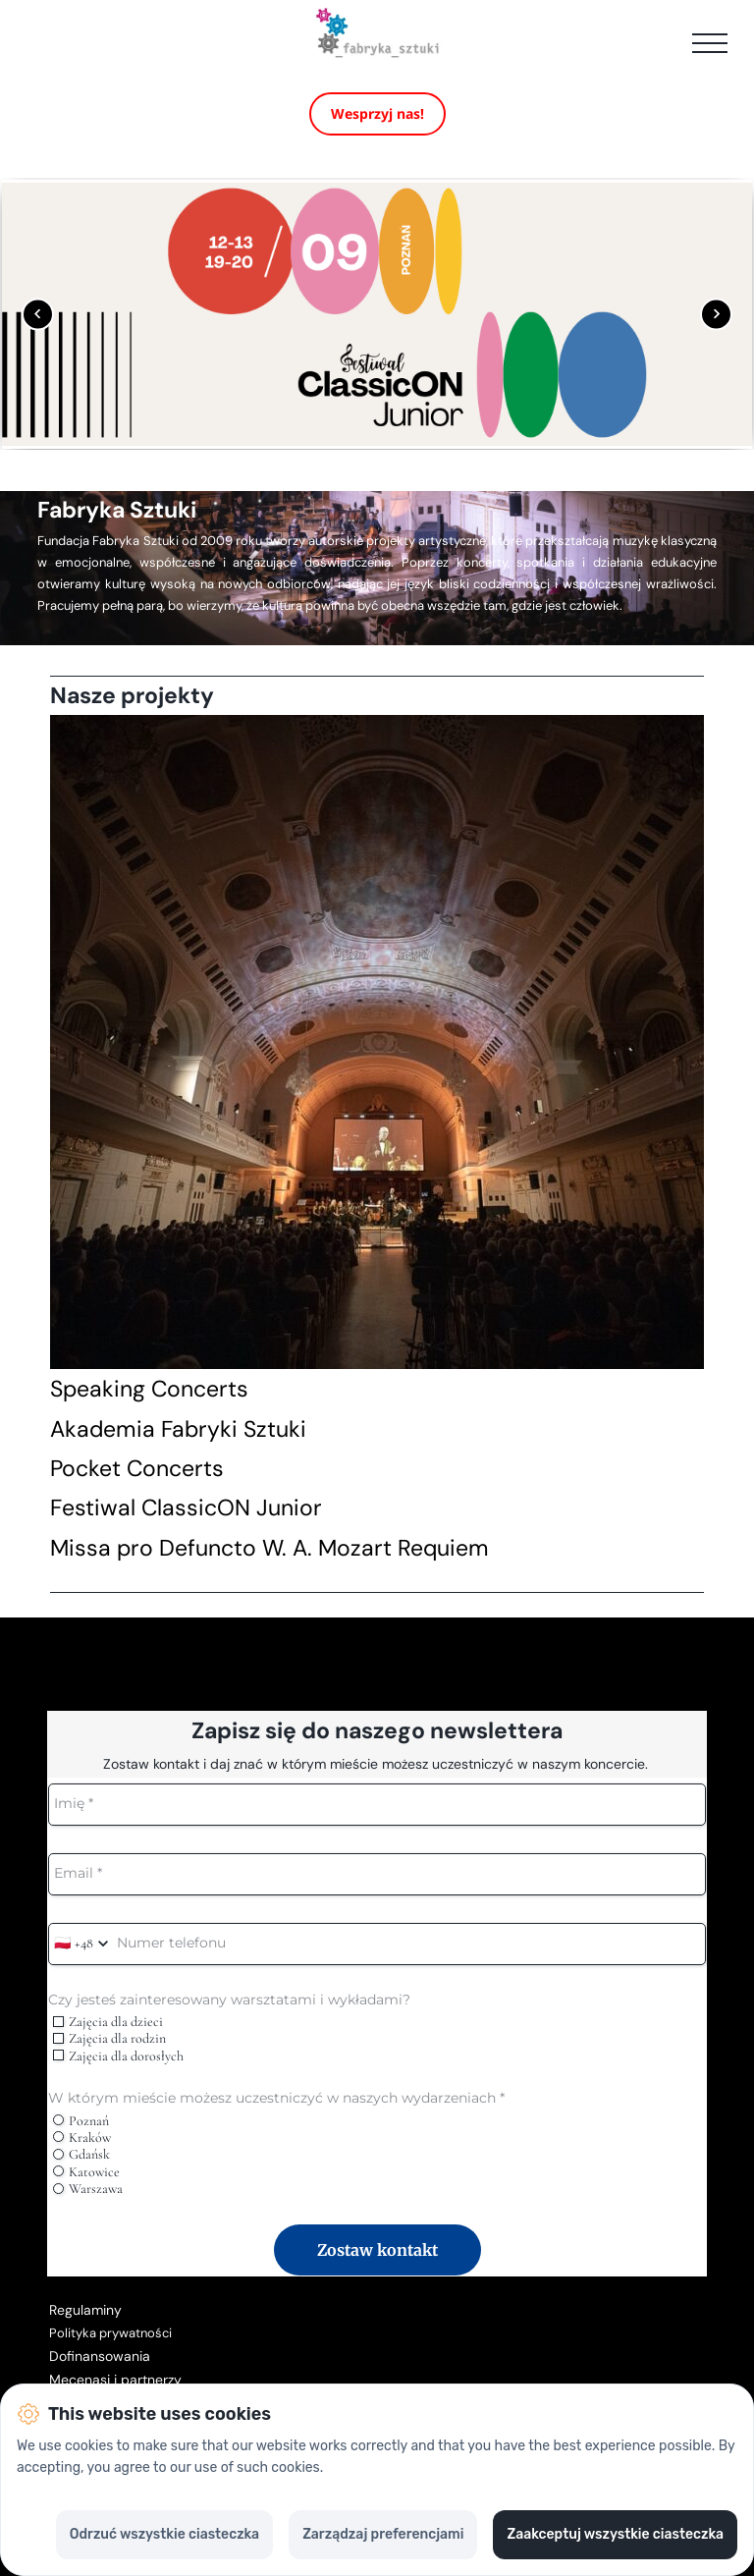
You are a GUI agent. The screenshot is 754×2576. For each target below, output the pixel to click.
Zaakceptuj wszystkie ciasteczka (615, 2534)
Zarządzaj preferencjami (382, 2534)
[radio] (58, 2119)
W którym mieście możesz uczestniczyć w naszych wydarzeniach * (276, 2098)
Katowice (86, 2172)
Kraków (81, 2137)
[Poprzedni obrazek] (38, 314)
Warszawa (87, 2188)
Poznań (80, 2120)
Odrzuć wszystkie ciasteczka (164, 2534)
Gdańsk (81, 2154)
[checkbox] (58, 2021)
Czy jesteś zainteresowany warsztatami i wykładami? (229, 2000)
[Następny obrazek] (716, 314)
